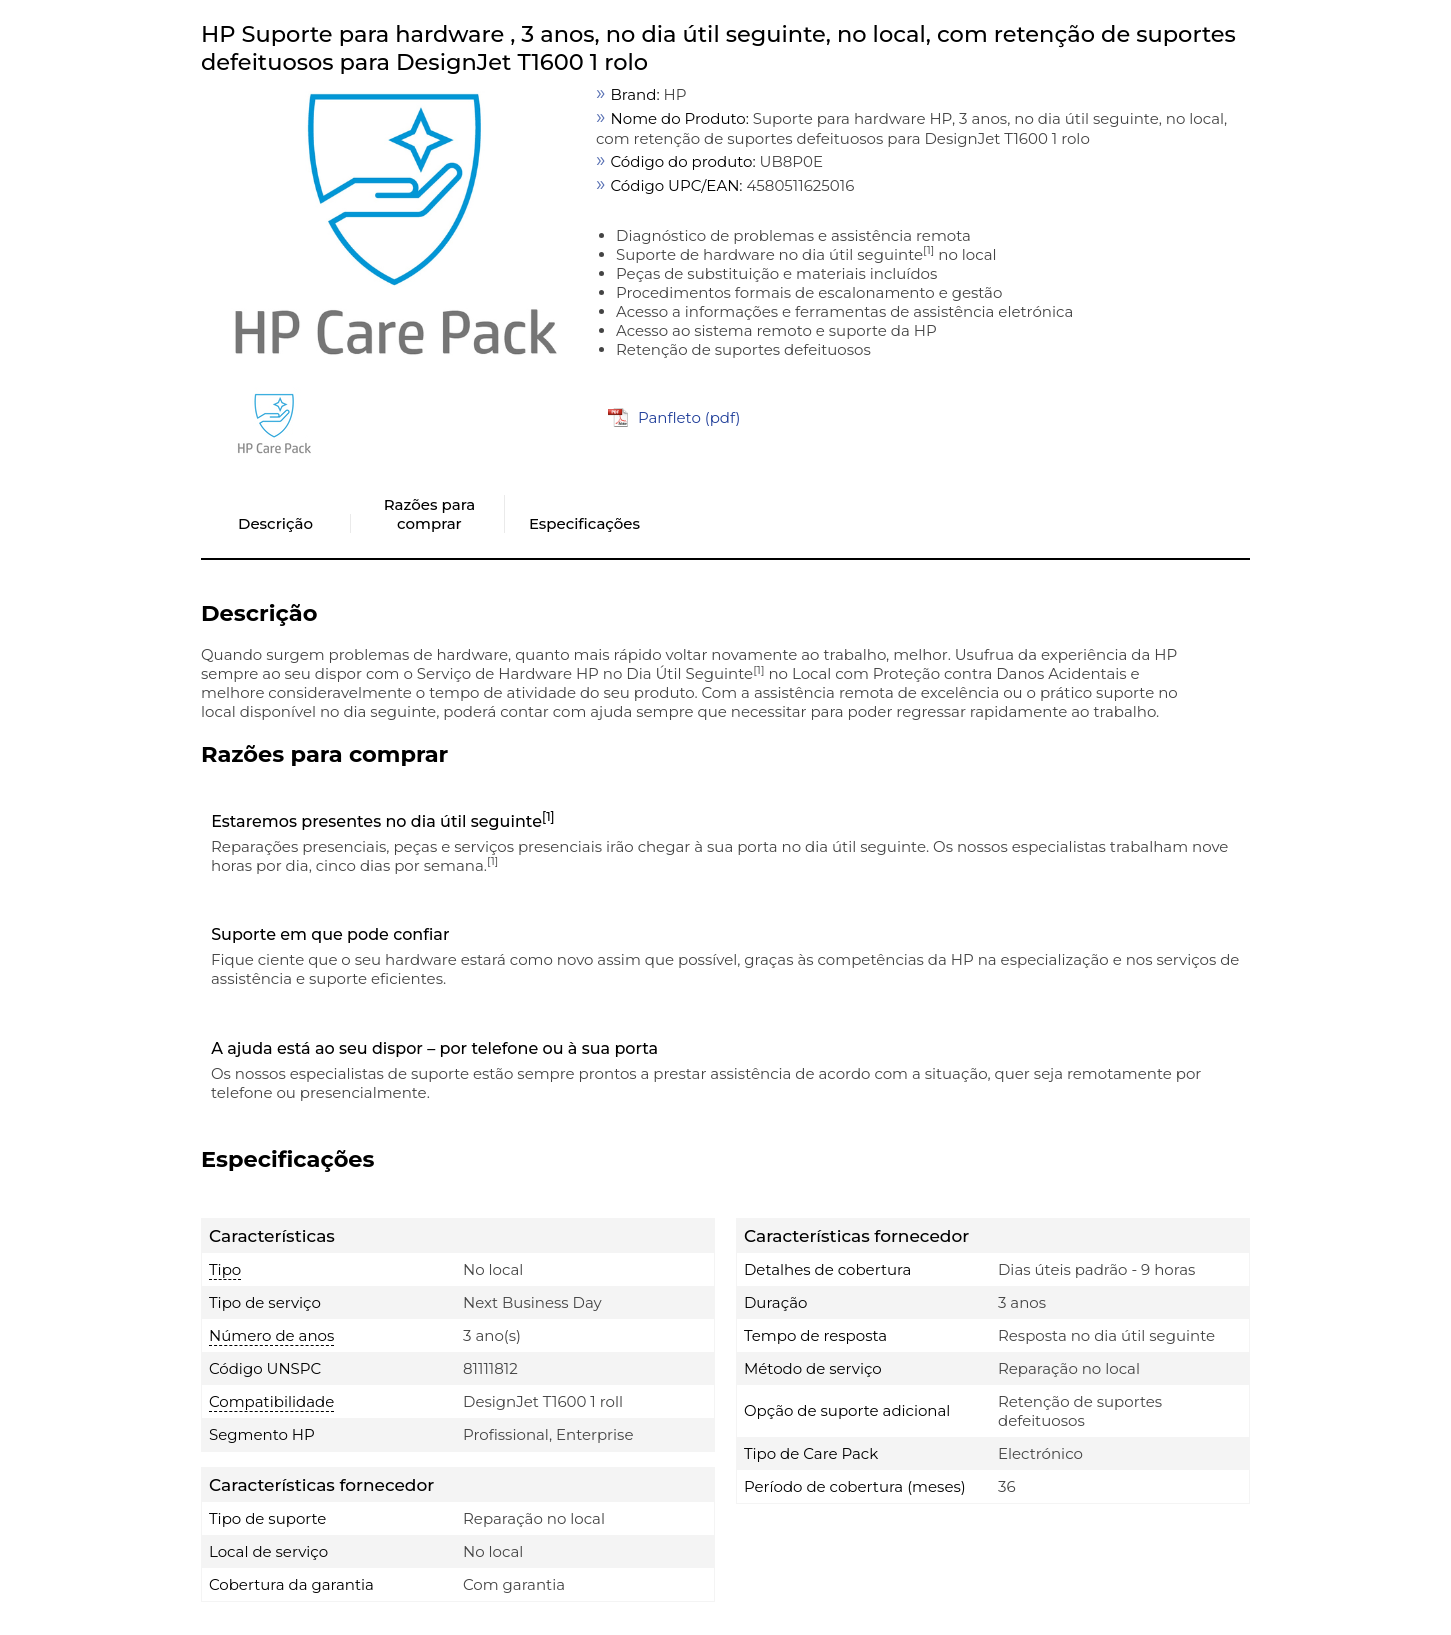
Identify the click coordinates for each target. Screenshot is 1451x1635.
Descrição (275, 523)
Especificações (584, 523)
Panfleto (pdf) (689, 417)
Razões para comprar (429, 514)
